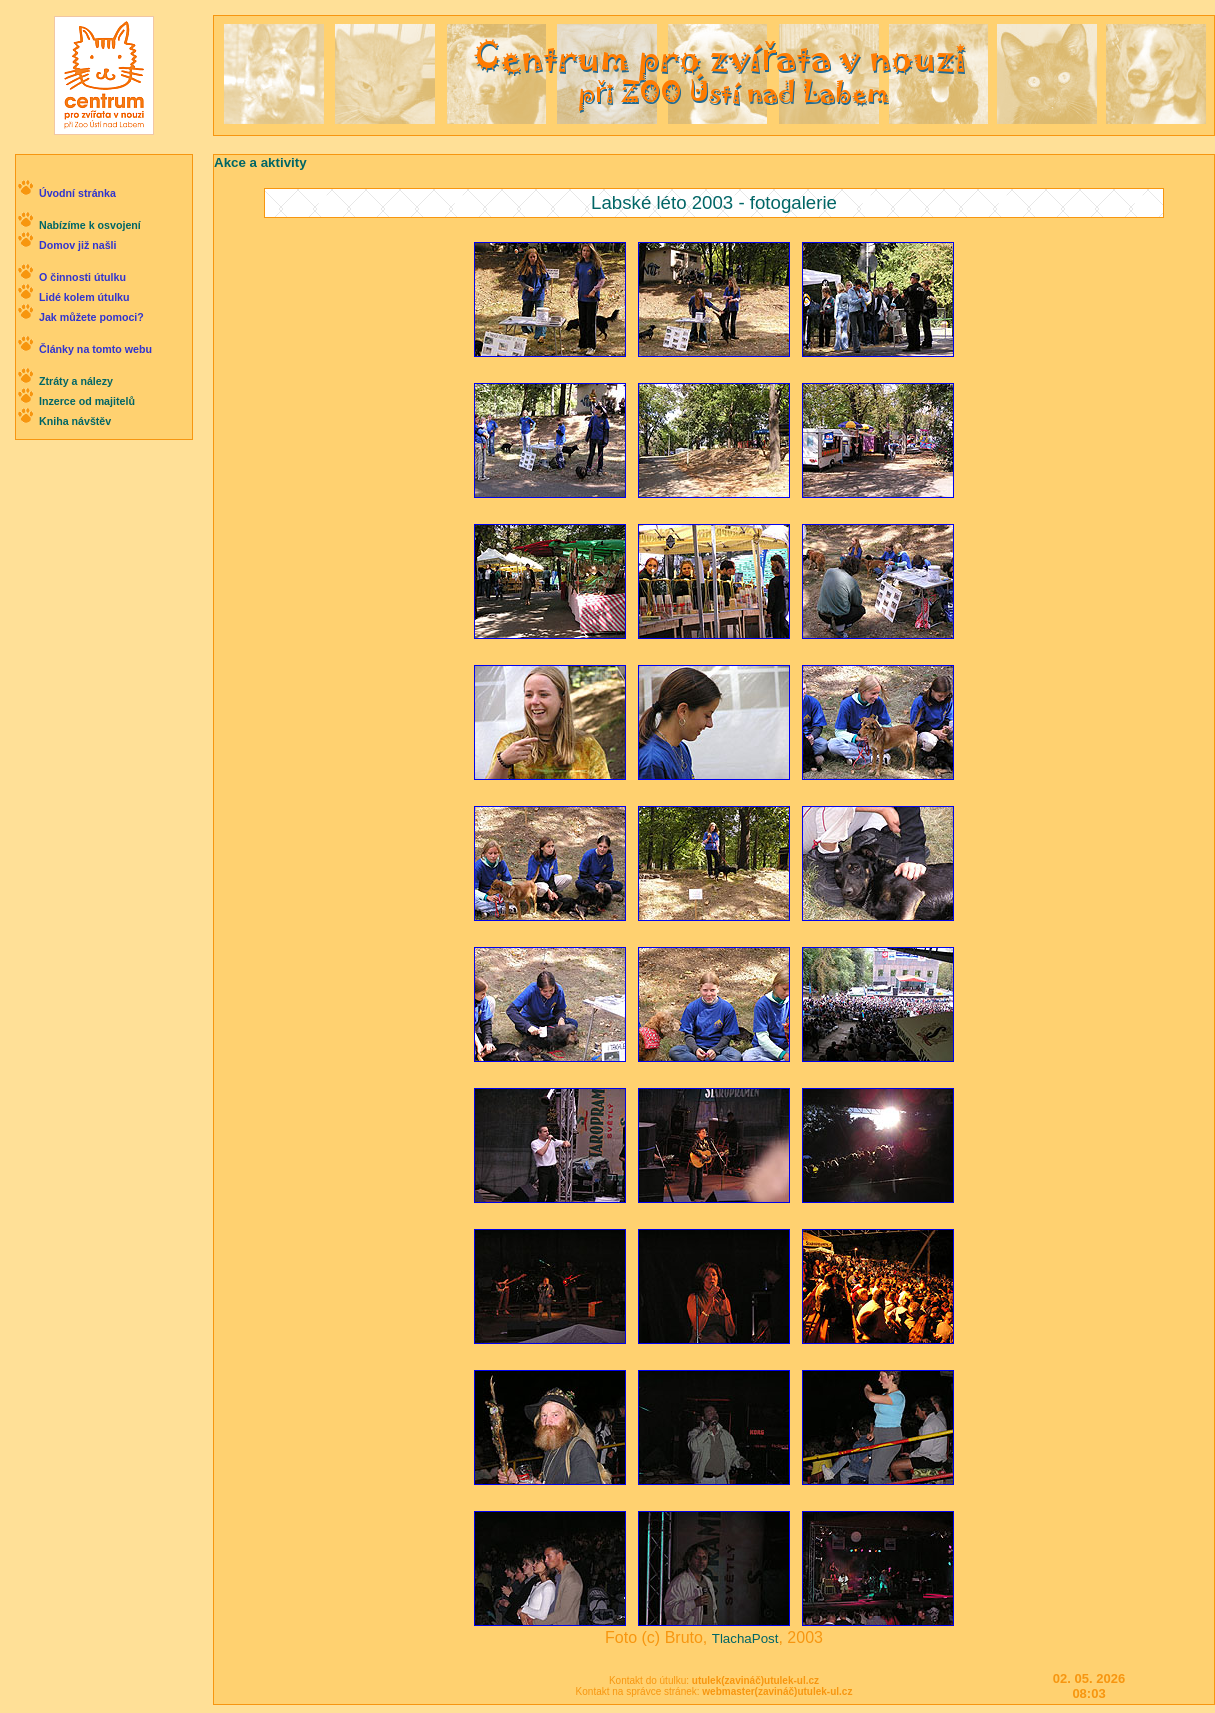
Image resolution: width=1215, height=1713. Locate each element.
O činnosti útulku (82, 277)
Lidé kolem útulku (84, 297)
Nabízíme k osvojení (90, 225)
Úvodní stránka (77, 193)
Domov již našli (78, 245)
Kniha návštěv (75, 421)
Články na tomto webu (95, 349)
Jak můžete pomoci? (91, 317)
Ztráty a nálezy (76, 381)
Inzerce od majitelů (87, 401)
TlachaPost (745, 1638)
